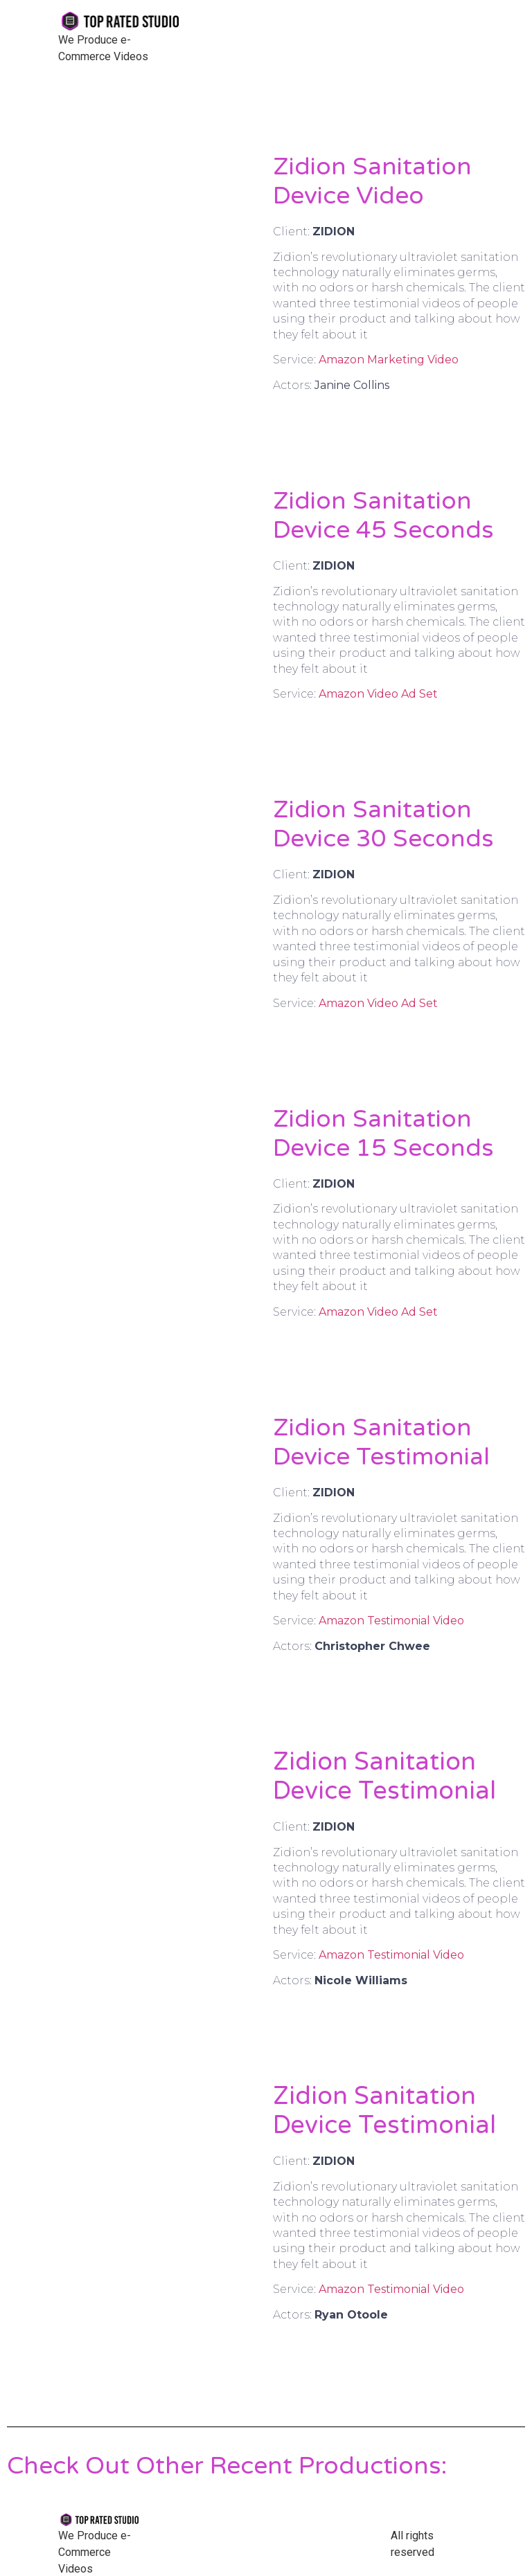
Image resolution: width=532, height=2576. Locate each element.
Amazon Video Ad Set (378, 693)
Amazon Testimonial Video (391, 1620)
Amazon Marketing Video (389, 359)
